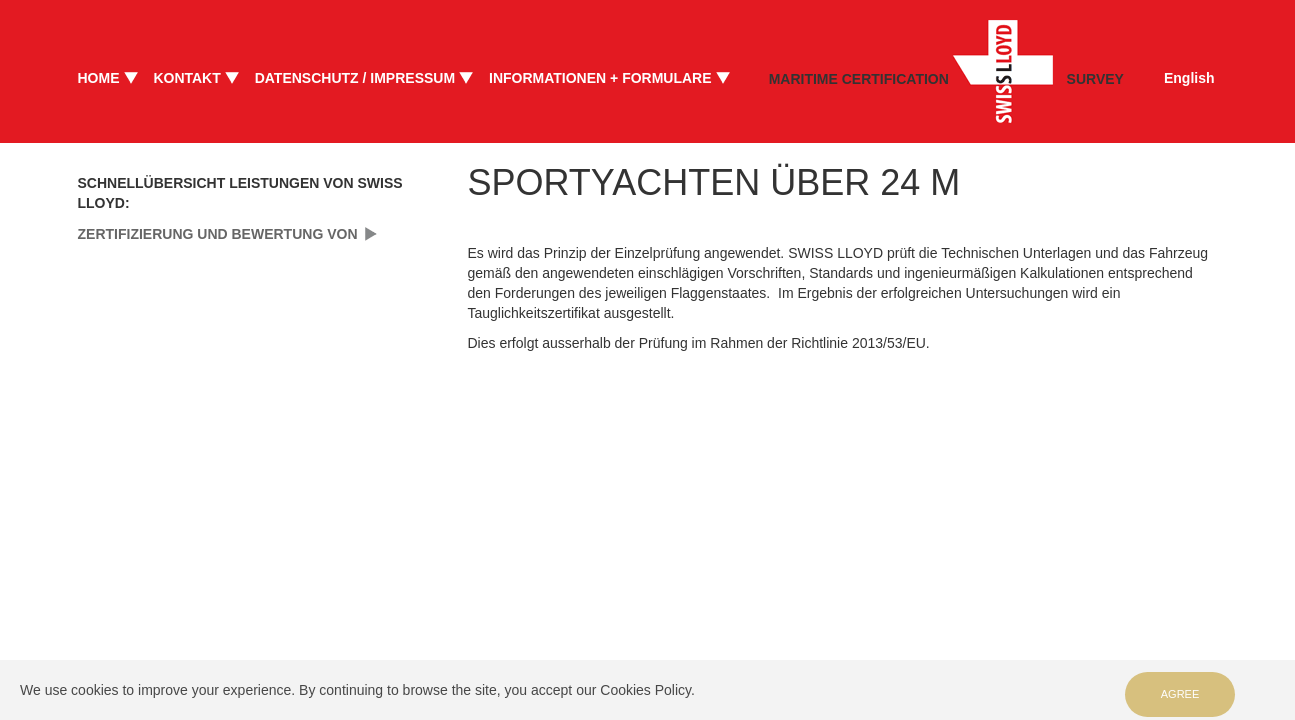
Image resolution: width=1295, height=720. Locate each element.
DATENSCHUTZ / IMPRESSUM (355, 78)
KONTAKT (186, 78)
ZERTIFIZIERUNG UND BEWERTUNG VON (218, 234)
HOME (99, 78)
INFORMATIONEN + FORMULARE (600, 78)
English (1189, 78)
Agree (1180, 694)
